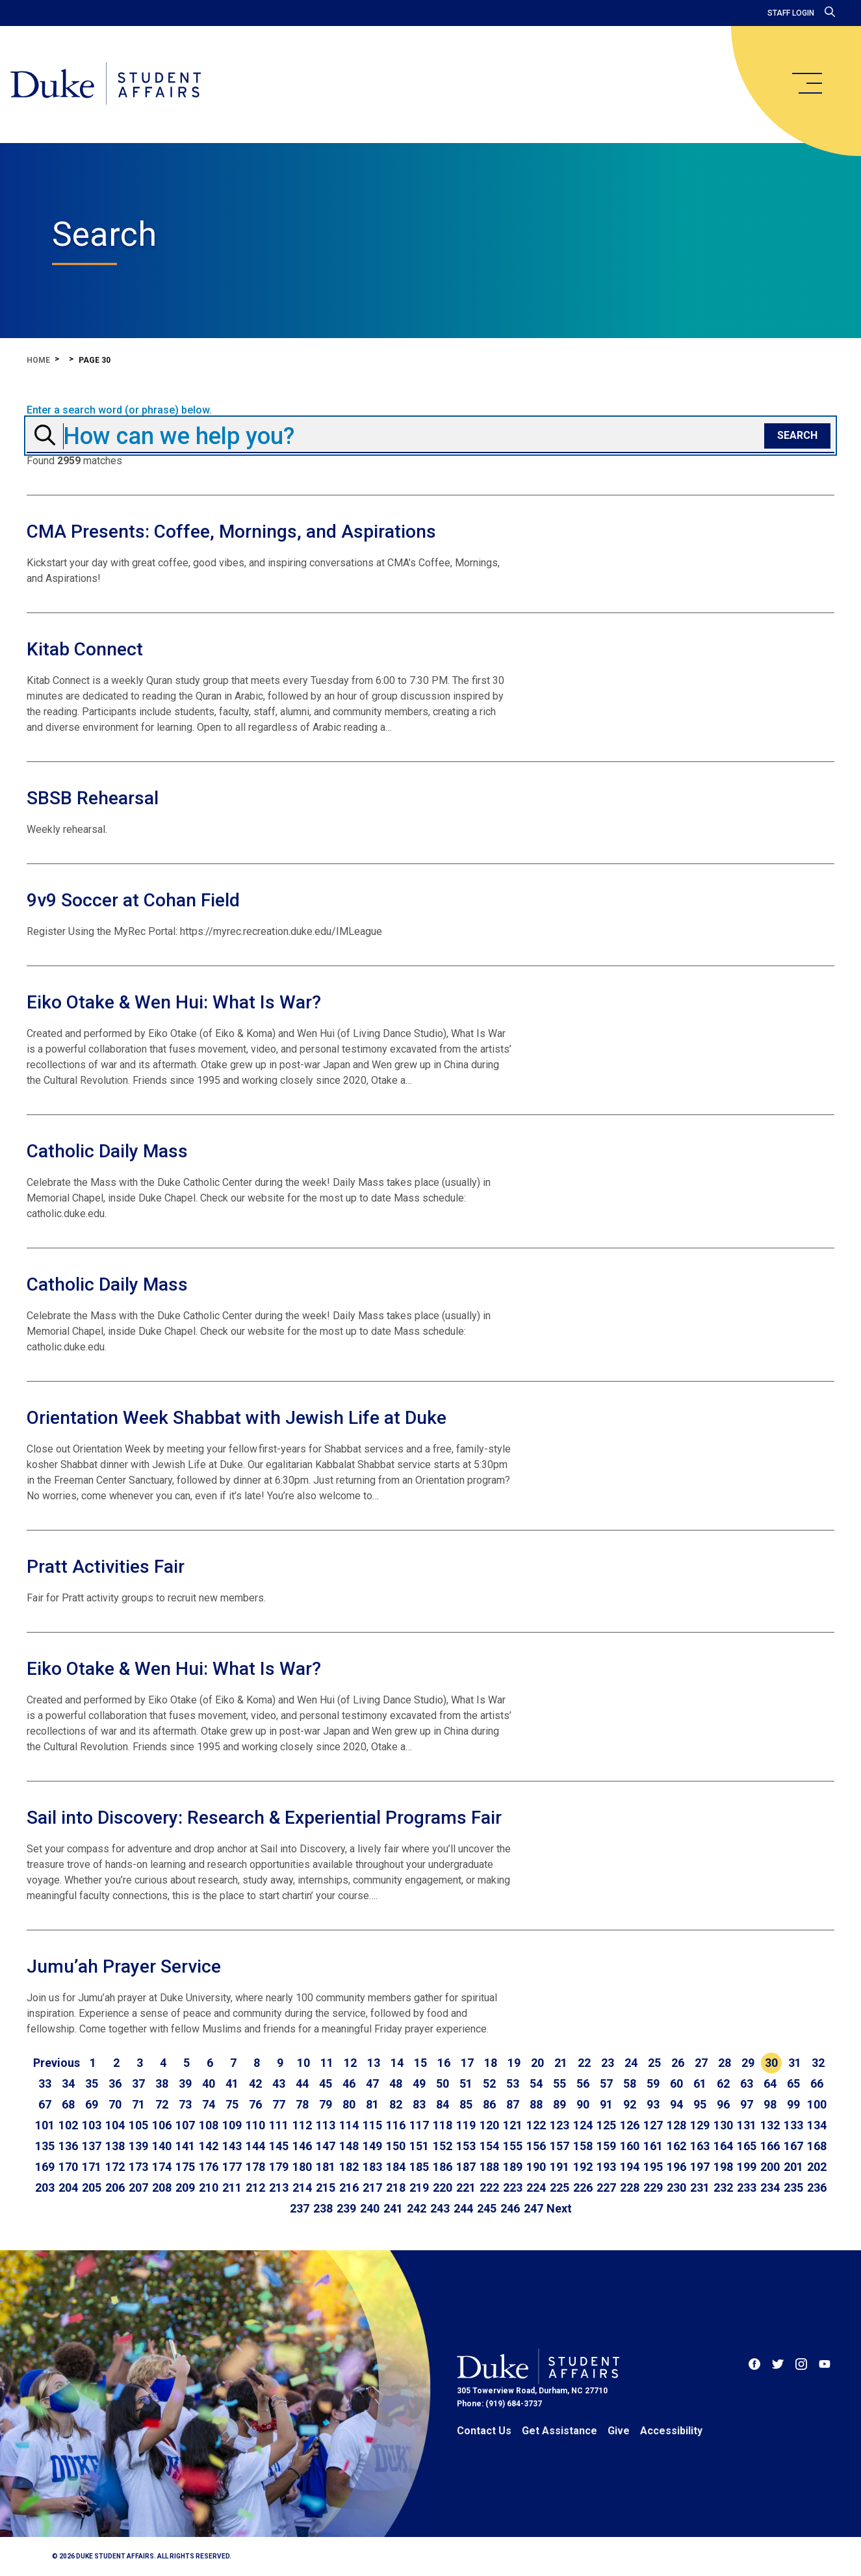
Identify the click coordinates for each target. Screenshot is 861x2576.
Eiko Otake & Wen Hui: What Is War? (174, 1002)
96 (723, 2104)
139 (138, 2146)
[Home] (105, 84)
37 (138, 2083)
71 (138, 2104)
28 (724, 2063)
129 (700, 2125)
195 (653, 2167)
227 (606, 2187)
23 (607, 2063)
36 (115, 2083)
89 (559, 2104)
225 (559, 2187)
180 (302, 2167)
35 (91, 2083)
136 (68, 2146)
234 (770, 2187)
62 (723, 2083)
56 (582, 2083)
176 (208, 2167)
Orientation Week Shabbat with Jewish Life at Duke (236, 1417)
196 (676, 2167)
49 (419, 2083)
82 (395, 2104)
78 (302, 2104)
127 (653, 2125)
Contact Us (484, 2431)
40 (208, 2083)
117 (419, 2125)
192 (583, 2167)
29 (747, 2063)
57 (606, 2083)
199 (746, 2167)
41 (231, 2083)
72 (161, 2104)
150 (395, 2146)
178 (255, 2167)
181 (325, 2167)
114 (349, 2125)
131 (746, 2125)
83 (419, 2104)
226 (583, 2187)
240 (369, 2208)
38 (161, 2083)
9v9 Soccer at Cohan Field (133, 900)
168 (817, 2146)
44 (302, 2083)
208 (162, 2187)
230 (676, 2187)
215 (325, 2187)
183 (372, 2167)
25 (654, 2063)
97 (746, 2104)
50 (442, 2083)
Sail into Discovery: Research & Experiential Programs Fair (264, 1817)
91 (606, 2104)
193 (606, 2167)
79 (325, 2104)
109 (232, 2125)
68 (68, 2104)
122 (536, 2125)
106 (162, 2125)
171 (91, 2167)
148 (349, 2146)
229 (653, 2187)
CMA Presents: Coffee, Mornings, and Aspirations (231, 531)
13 (373, 2063)
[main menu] (806, 83)
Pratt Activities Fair (106, 1566)
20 (537, 2063)
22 (584, 2063)
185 (419, 2167)
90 (582, 2104)
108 (208, 2125)
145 (279, 2146)
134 (817, 2125)
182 (349, 2167)
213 (279, 2187)
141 (185, 2146)
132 (770, 2125)
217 (372, 2187)
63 (746, 2083)
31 (794, 2063)
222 (489, 2187)
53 (512, 2083)
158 (583, 2146)
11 (326, 2063)
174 (162, 2167)
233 (746, 2187)
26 (677, 2063)
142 (208, 2146)
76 (255, 2104)
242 (416, 2208)
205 (91, 2187)
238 (323, 2208)
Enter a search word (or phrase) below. (119, 410)
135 (45, 2146)
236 (817, 2187)
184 (395, 2167)
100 (817, 2104)
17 (467, 2063)
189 (512, 2167)
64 (770, 2083)
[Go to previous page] (56, 2063)
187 (466, 2167)
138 (115, 2146)
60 (676, 2083)
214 (302, 2187)
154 (489, 2146)
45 (325, 2083)
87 (512, 2104)
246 (510, 2208)
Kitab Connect (85, 649)
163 (700, 2146)
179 (279, 2167)
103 (91, 2125)
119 (466, 2125)
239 (346, 2208)
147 (325, 2146)
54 (536, 2083)
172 (115, 2167)
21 (560, 2063)
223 (512, 2187)
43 (278, 2083)
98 (770, 2104)
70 (115, 2104)
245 (486, 2208)
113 (325, 2125)
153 (466, 2146)
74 (208, 2104)
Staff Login (790, 13)
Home (38, 360)
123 (559, 2125)
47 (372, 2083)
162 (676, 2146)
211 (232, 2187)
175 (185, 2167)
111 (279, 2125)
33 (44, 2083)
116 (395, 2125)
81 (372, 2104)
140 (162, 2146)
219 (419, 2187)
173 (138, 2167)
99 (793, 2104)
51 (465, 2083)
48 (395, 2083)
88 (536, 2104)
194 (629, 2167)
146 (302, 2146)
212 (255, 2187)
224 (536, 2187)
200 (770, 2167)
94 (676, 2104)
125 (606, 2125)
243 (440, 2208)
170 (68, 2167)
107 (185, 2125)
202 (817, 2167)
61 (699, 2083)
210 (208, 2187)
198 (723, 2167)
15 (420, 2063)
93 (653, 2104)
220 (442, 2187)
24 (630, 2063)
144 (255, 2146)
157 (559, 2146)
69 (91, 2104)
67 (44, 2104)
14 (397, 2063)
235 (793, 2187)
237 (299, 2208)
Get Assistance (559, 2431)
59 (653, 2083)
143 (232, 2146)
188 (489, 2167)
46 (348, 2083)
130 (723, 2125)
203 (45, 2187)
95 (699, 2104)
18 (490, 2063)
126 (629, 2125)
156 (536, 2146)
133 (793, 2125)
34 (68, 2083)
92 (629, 2104)
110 (255, 2125)
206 (115, 2187)
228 (629, 2187)
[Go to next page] (559, 2208)
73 (185, 2104)
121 (512, 2125)
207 (138, 2187)
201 (793, 2167)
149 (372, 2146)
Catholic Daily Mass (107, 1151)
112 (302, 2125)
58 (629, 2083)
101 (45, 2125)
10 (303, 2063)
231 (700, 2187)
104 (115, 2125)
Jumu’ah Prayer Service (124, 1966)
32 (818, 2063)
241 (393, 2208)
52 (489, 2083)
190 (536, 2167)
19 (514, 2063)
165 (746, 2146)
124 (583, 2125)
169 (45, 2167)
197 (700, 2167)
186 (442, 2167)
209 (185, 2187)
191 (559, 2167)
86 (489, 2104)
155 (512, 2146)
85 (465, 2104)
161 (653, 2146)
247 (533, 2208)
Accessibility (671, 2431)
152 (442, 2146)
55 (559, 2083)
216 (349, 2187)
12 (350, 2063)
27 (701, 2063)
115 (372, 2125)
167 (793, 2146)
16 (443, 2063)
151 (419, 2146)
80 (348, 2104)
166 (770, 2146)
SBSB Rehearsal (93, 798)
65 (793, 2083)
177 (232, 2167)
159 (606, 2146)
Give (619, 2431)
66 (816, 2083)
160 (629, 2146)
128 (676, 2125)
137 (91, 2146)
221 (466, 2187)
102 (68, 2125)
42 (255, 2083)
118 (442, 2125)
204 (68, 2187)
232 (723, 2187)
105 (138, 2125)
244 (463, 2208)
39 (185, 2083)
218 (395, 2187)
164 (723, 2146)
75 (231, 2104)
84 (442, 2104)
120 (489, 2125)
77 (278, 2104)
